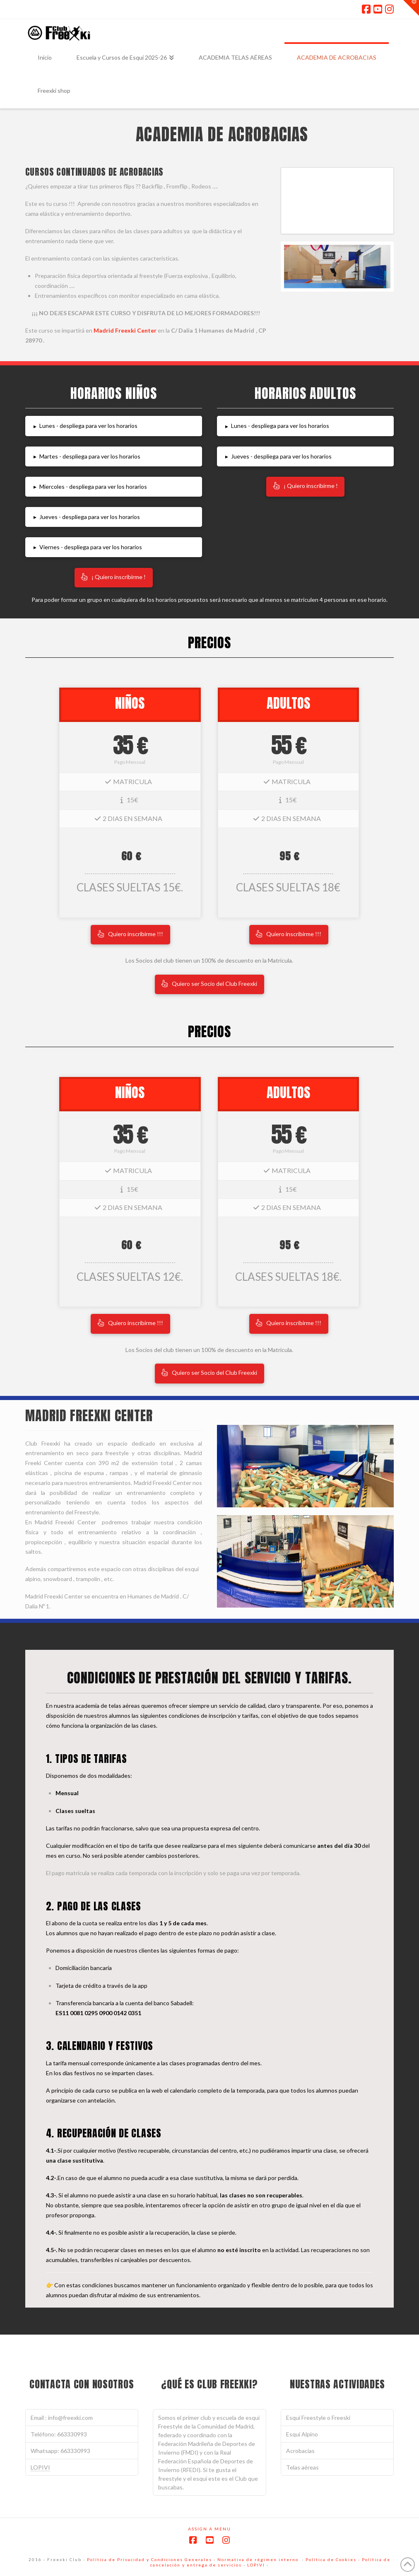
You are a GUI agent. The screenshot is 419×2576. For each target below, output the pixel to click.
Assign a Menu (209, 2528)
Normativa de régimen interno (258, 2559)
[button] (113, 426)
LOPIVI (40, 2467)
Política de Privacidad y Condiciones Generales (149, 2559)
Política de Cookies (331, 2559)
